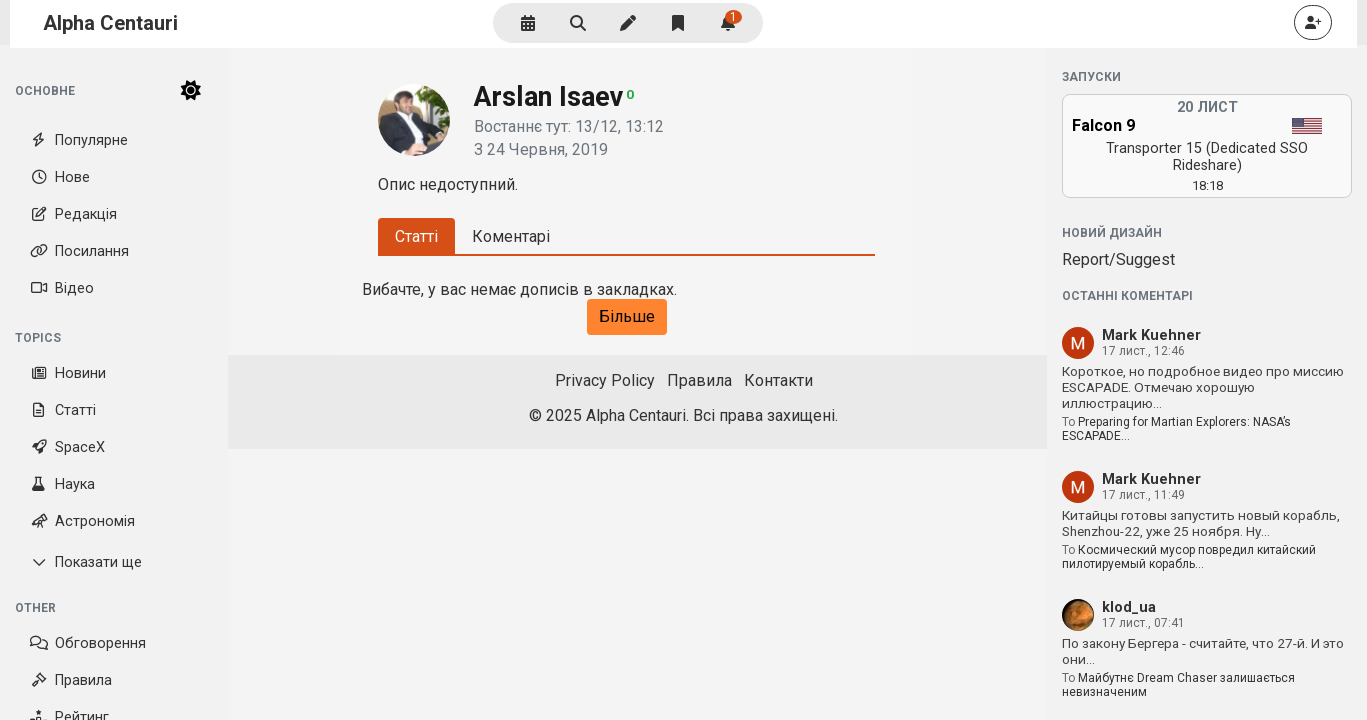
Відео (62, 288)
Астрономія (82, 521)
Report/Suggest (1118, 259)
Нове (60, 177)
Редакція (73, 214)
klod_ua (1129, 607)
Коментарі (511, 236)
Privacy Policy (605, 380)
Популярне (79, 140)
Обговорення (88, 643)
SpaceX (67, 447)
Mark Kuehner (1151, 335)
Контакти (778, 380)
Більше (627, 316)
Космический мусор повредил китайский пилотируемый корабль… (1189, 557)
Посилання (79, 251)
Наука (62, 484)
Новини (68, 373)
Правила (71, 680)
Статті (63, 410)
